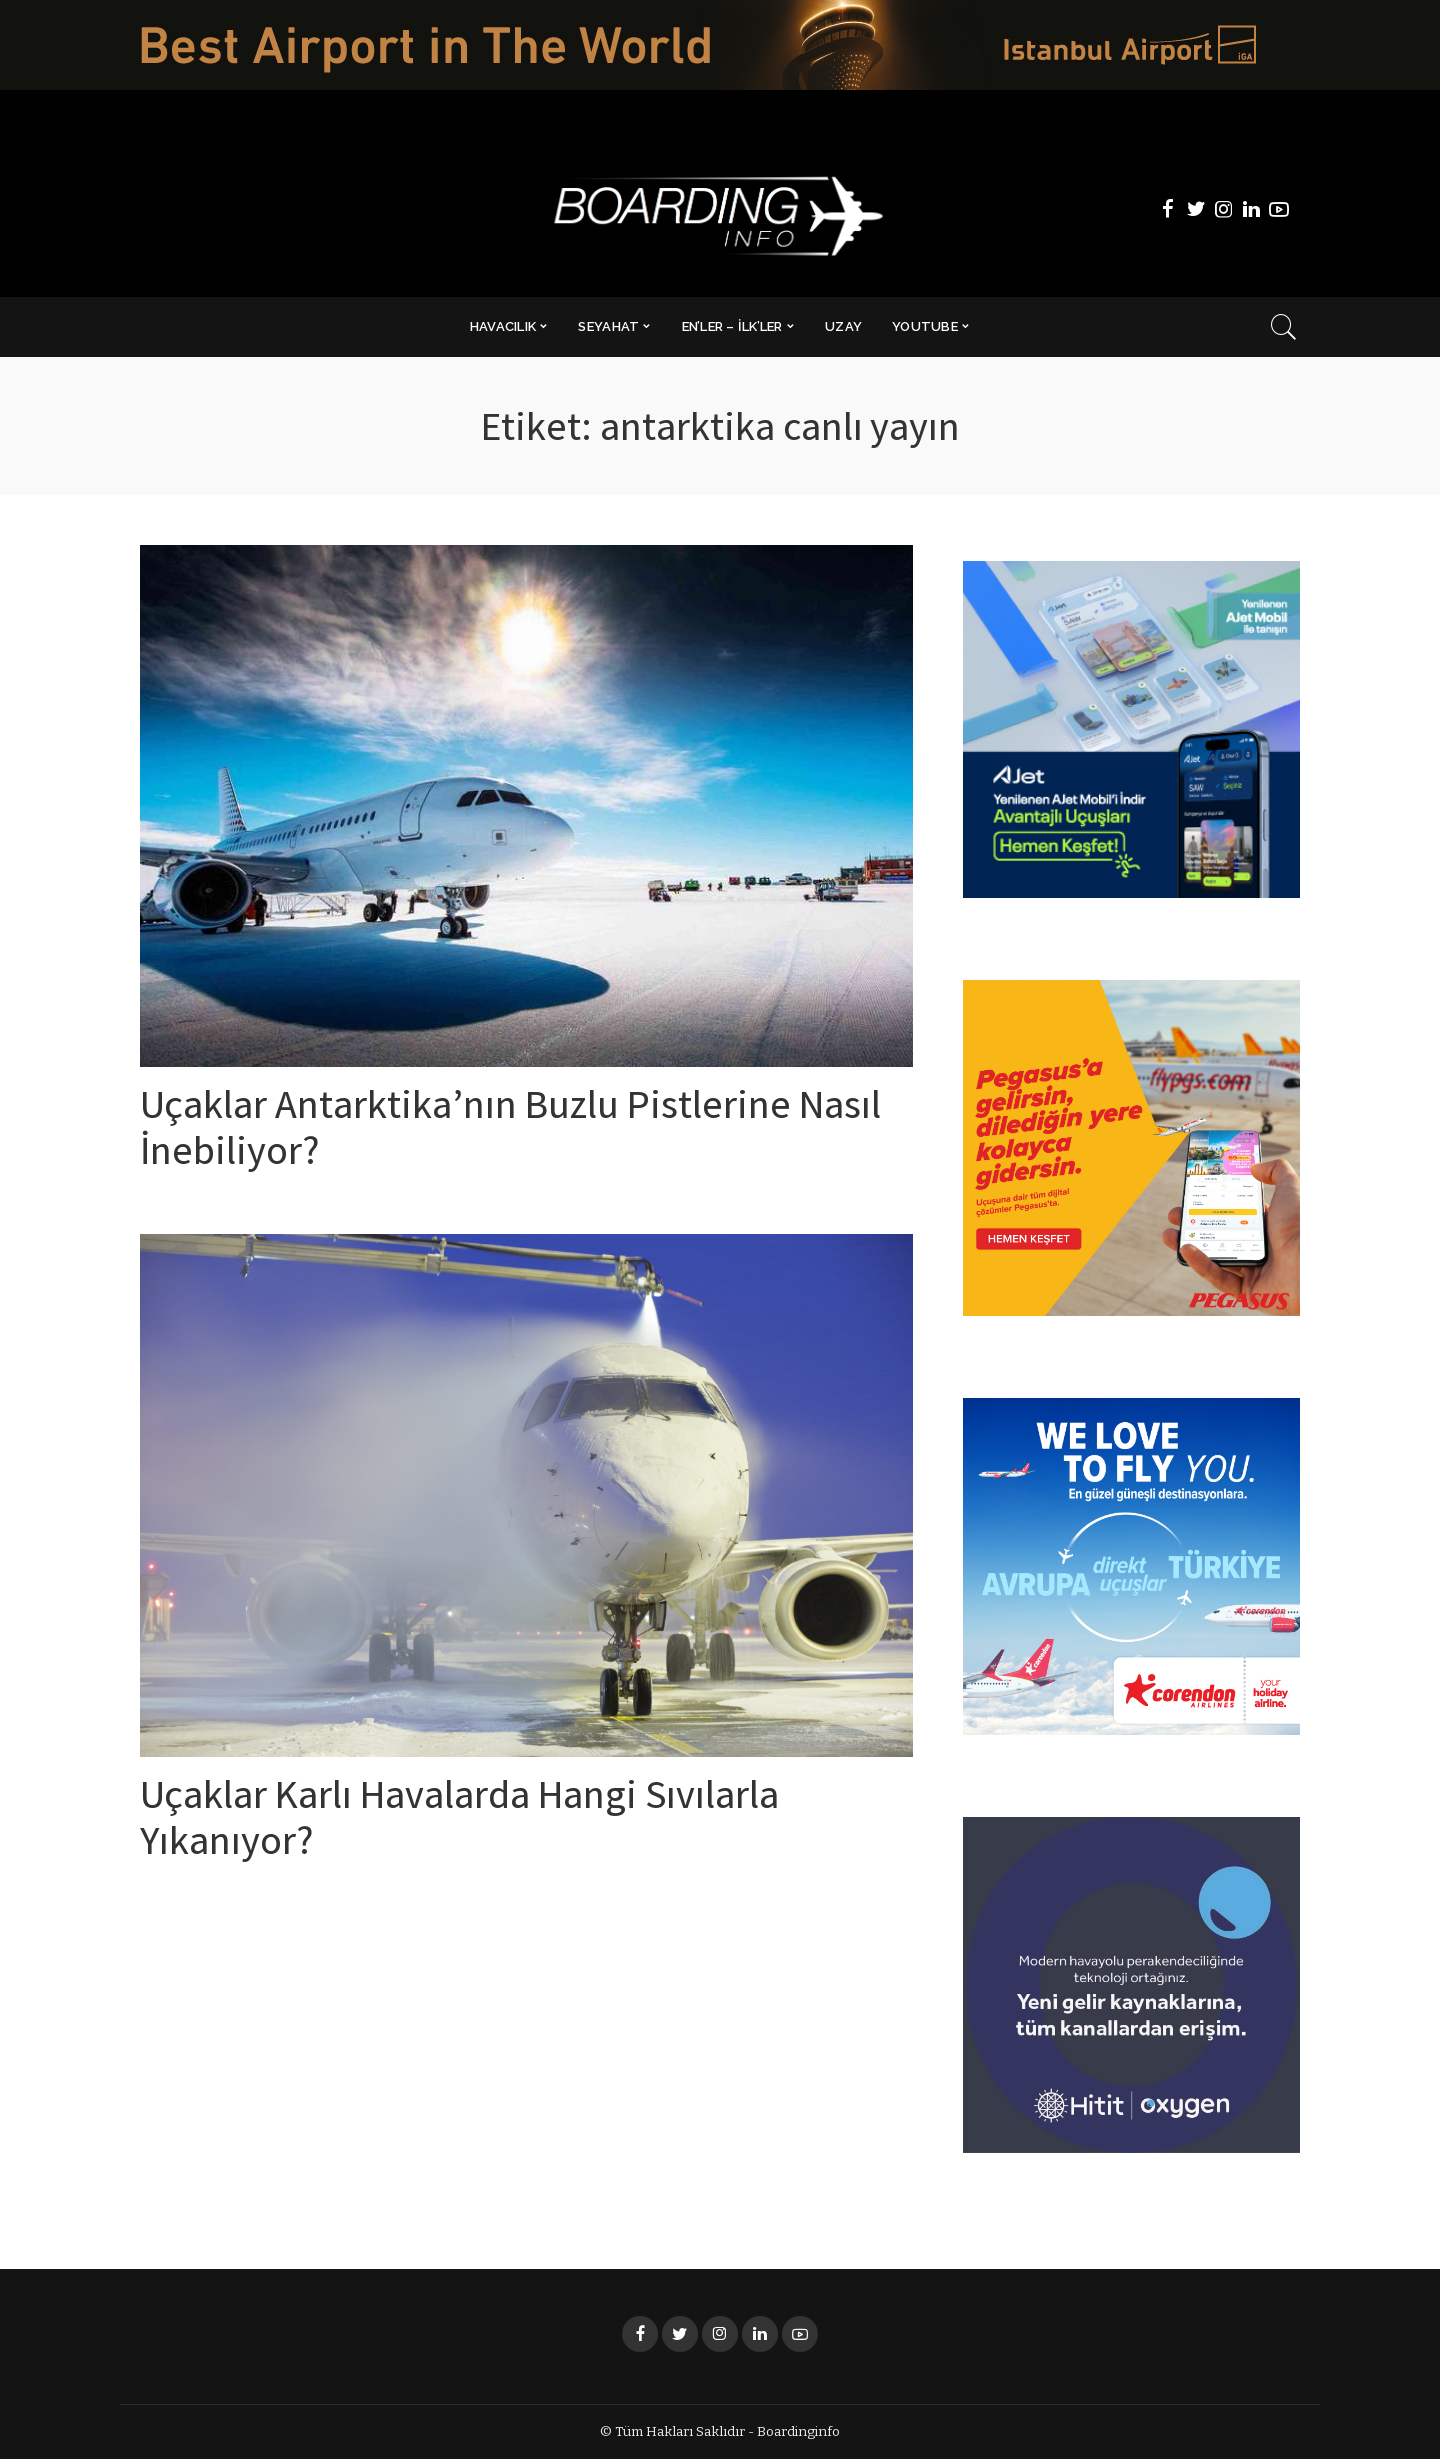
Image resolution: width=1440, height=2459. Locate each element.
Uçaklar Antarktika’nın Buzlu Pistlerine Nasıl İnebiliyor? (510, 1133)
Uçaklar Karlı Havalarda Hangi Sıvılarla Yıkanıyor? (459, 1823)
